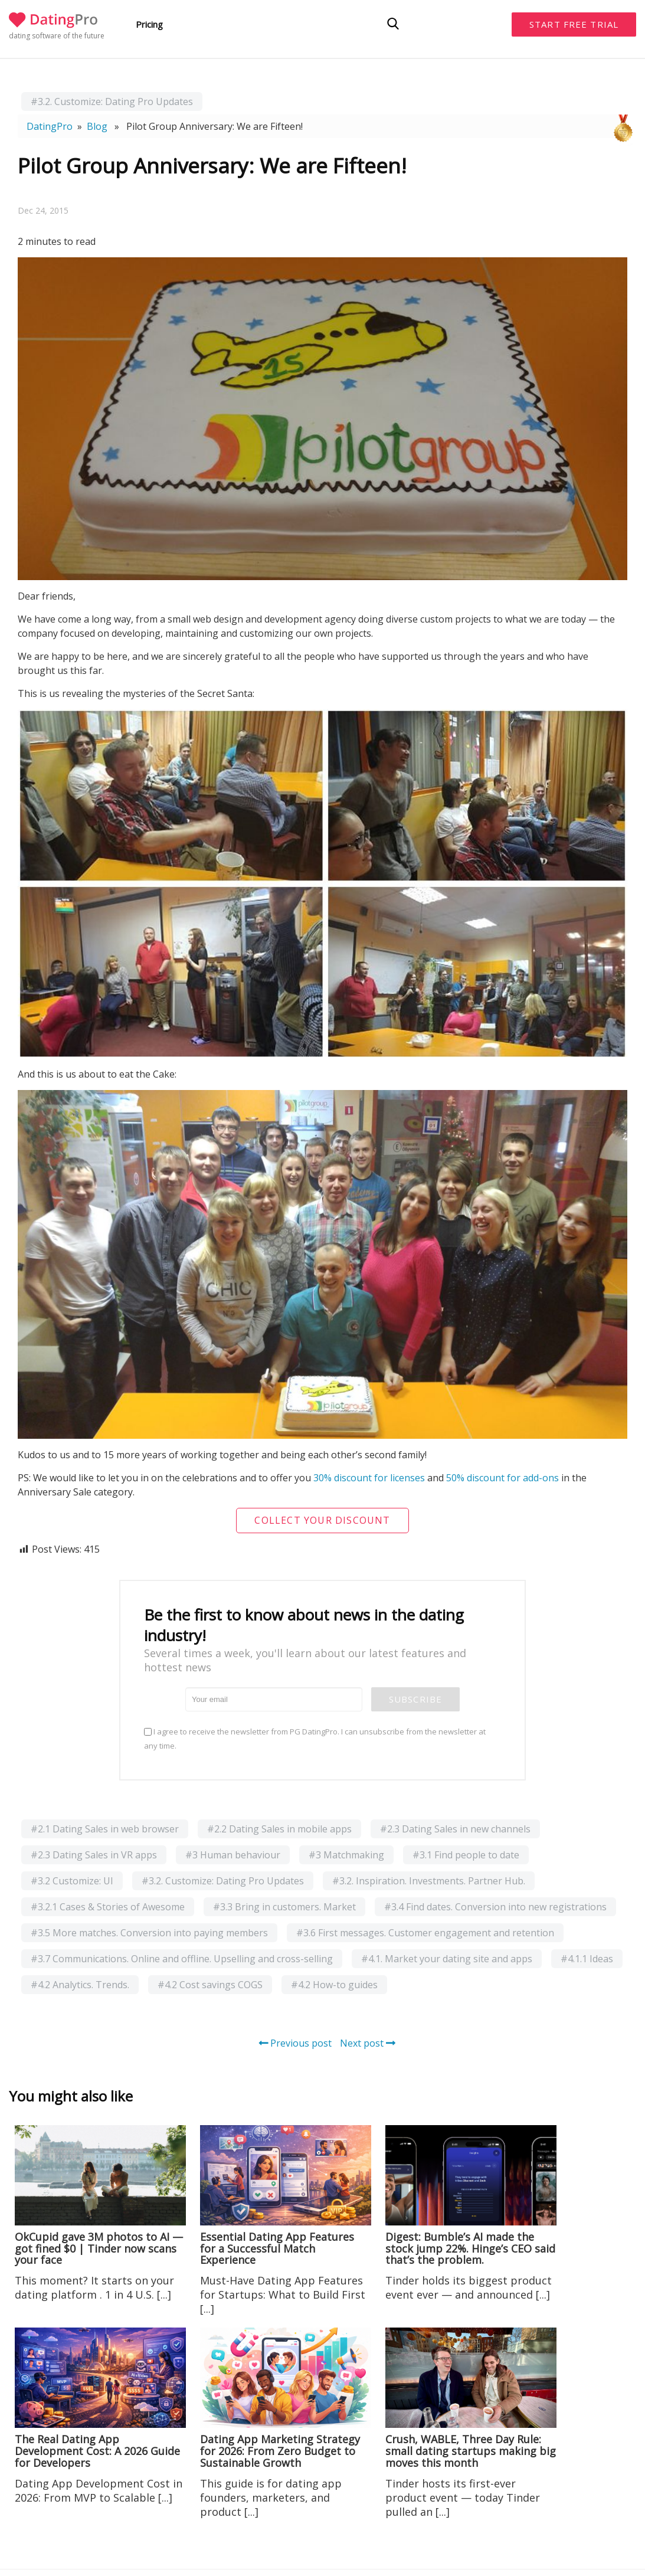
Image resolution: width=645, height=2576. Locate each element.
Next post (367, 2043)
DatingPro (50, 126)
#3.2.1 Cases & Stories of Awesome (108, 1906)
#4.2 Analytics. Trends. (80, 1984)
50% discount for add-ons (502, 1477)
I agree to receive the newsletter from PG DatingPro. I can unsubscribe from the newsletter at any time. (315, 1738)
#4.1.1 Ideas (587, 1958)
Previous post (295, 2043)
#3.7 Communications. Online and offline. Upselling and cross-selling (182, 1958)
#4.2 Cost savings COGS (210, 1984)
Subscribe (415, 1699)
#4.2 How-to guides (334, 1984)
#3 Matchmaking (346, 1854)
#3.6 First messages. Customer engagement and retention (425, 1932)
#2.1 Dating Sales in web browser (105, 1828)
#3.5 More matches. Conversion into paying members (149, 1932)
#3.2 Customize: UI (72, 1880)
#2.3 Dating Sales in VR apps (94, 1854)
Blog (97, 126)
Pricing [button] (149, 24)
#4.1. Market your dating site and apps (446, 1958)
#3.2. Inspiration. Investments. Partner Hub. (428, 1880)
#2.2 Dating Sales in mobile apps (279, 1828)
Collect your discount (322, 1520)
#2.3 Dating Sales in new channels (455, 1828)
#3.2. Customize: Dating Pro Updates (112, 101)
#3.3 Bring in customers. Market (284, 1906)
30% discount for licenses (369, 1477)
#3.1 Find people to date (465, 1854)
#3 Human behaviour (232, 1854)
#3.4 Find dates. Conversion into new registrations (495, 1906)
